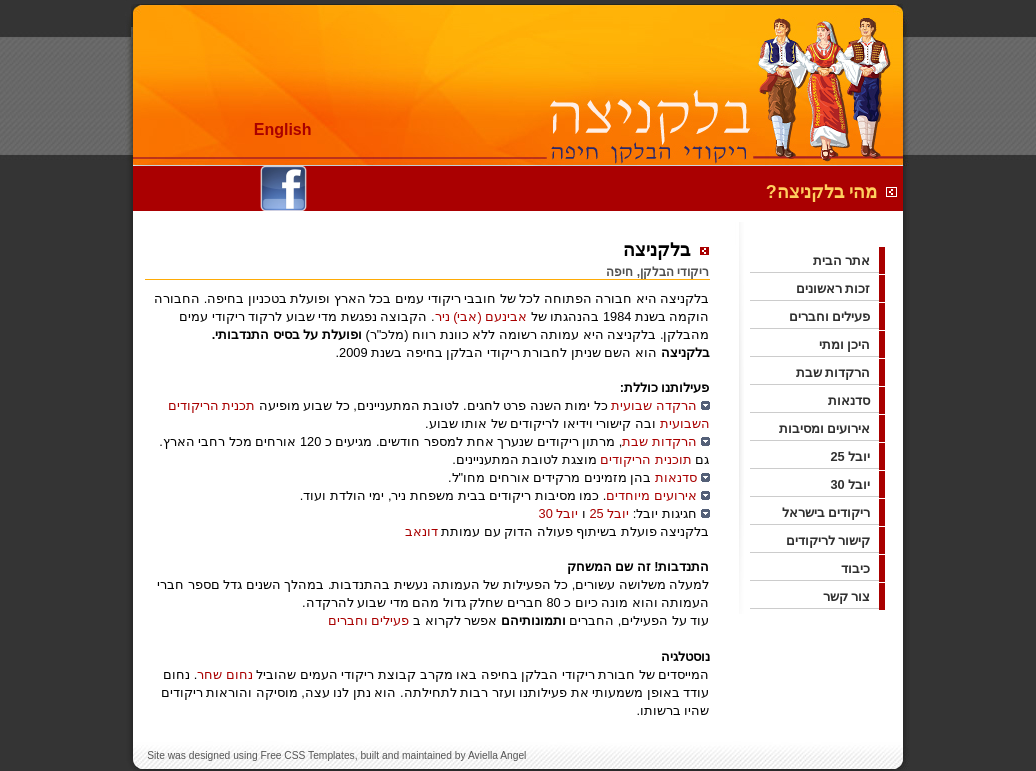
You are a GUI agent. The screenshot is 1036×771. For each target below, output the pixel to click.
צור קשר (854, 596)
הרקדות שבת (659, 441)
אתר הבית (849, 260)
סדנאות (676, 477)
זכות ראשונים (840, 288)
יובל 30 (559, 513)
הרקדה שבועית (654, 405)
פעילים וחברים (369, 620)
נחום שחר (225, 674)
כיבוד (862, 568)
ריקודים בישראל (833, 512)
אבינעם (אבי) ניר (481, 316)
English (283, 129)
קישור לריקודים (835, 540)
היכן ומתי (852, 344)
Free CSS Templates (307, 755)
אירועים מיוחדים (651, 495)
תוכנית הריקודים (646, 459)
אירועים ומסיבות (832, 428)
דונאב (421, 531)
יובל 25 (609, 513)
